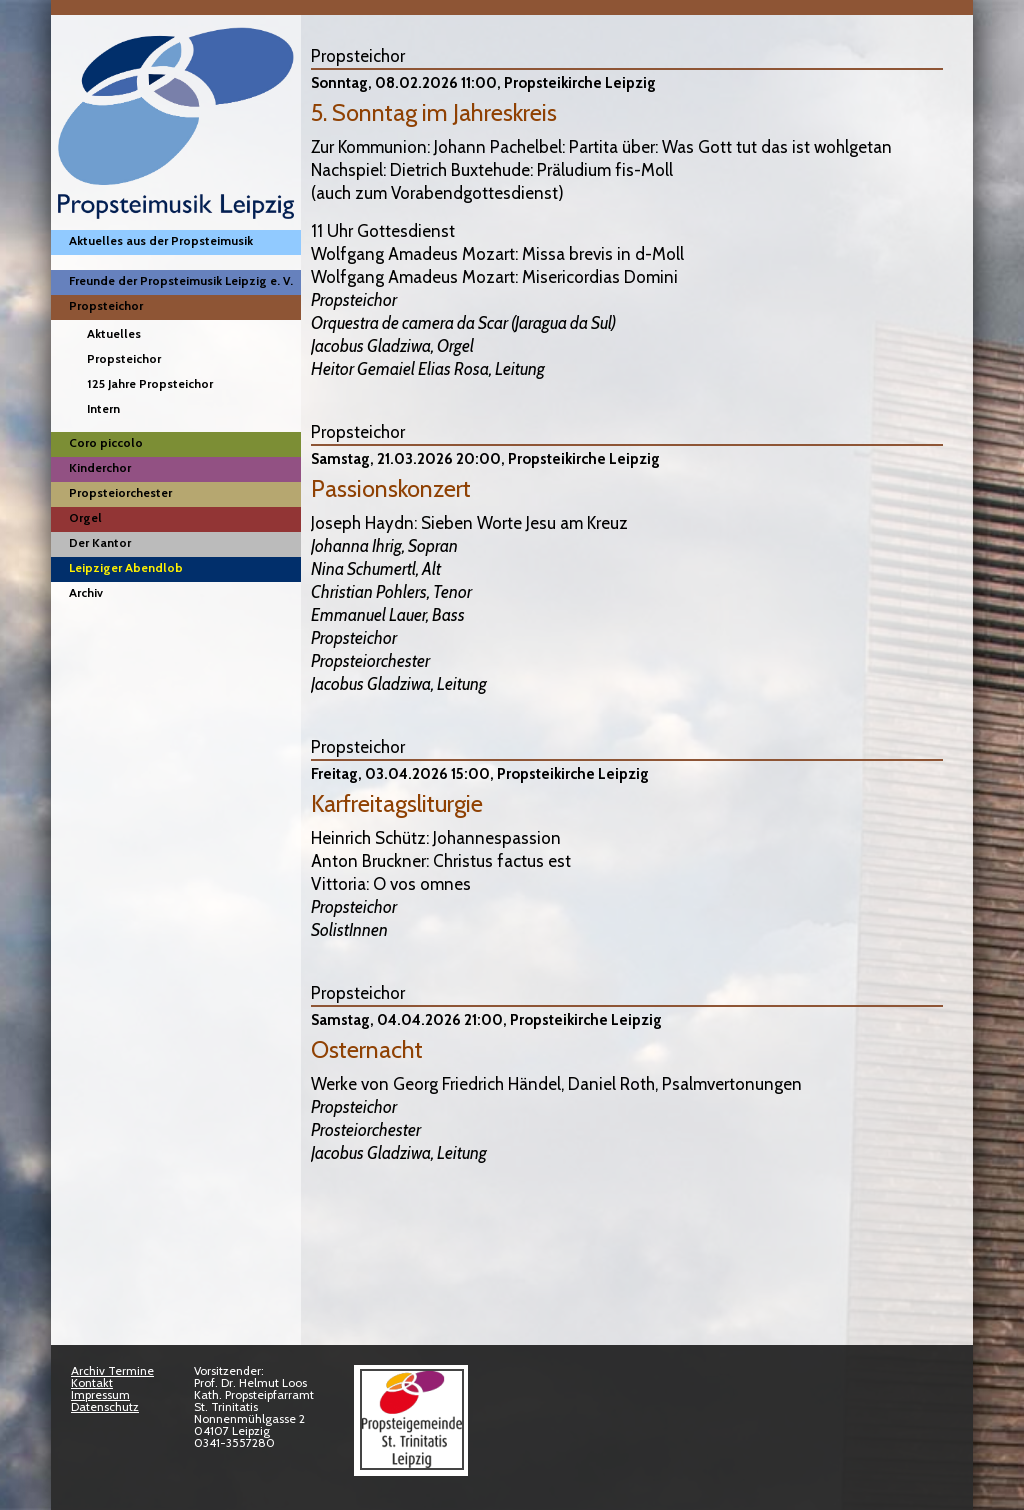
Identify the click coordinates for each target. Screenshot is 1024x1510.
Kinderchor (100, 467)
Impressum (100, 1394)
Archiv (86, 592)
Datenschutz (105, 1406)
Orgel (85, 517)
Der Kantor (100, 542)
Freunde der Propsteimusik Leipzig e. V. (181, 280)
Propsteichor (106, 305)
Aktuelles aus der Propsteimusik (161, 240)
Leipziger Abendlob (126, 567)
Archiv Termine (112, 1370)
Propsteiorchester (120, 492)
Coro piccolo (106, 442)
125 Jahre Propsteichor (150, 383)
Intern (103, 408)
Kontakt (92, 1382)
